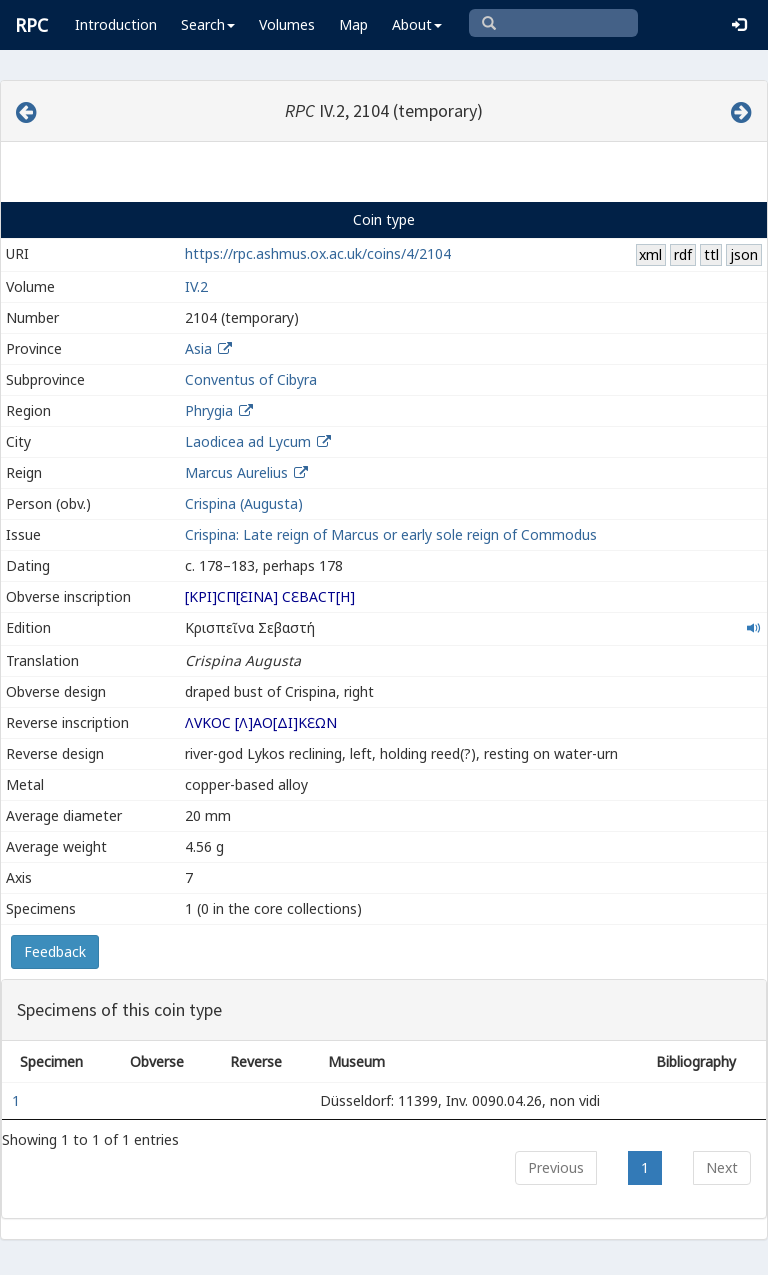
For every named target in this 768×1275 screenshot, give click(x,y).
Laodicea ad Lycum (248, 441)
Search (208, 24)
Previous (556, 1167)
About (417, 24)
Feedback (55, 951)
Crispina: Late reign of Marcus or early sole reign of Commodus (391, 534)
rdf (683, 254)
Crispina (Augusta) (244, 503)
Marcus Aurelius (236, 472)
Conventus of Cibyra (251, 379)
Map (353, 24)
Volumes (287, 24)
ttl (711, 254)
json (744, 254)
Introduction (116, 24)
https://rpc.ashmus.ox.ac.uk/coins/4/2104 (318, 253)
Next (722, 1167)
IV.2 (196, 286)
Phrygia (209, 410)
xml (650, 254)
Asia (198, 348)
